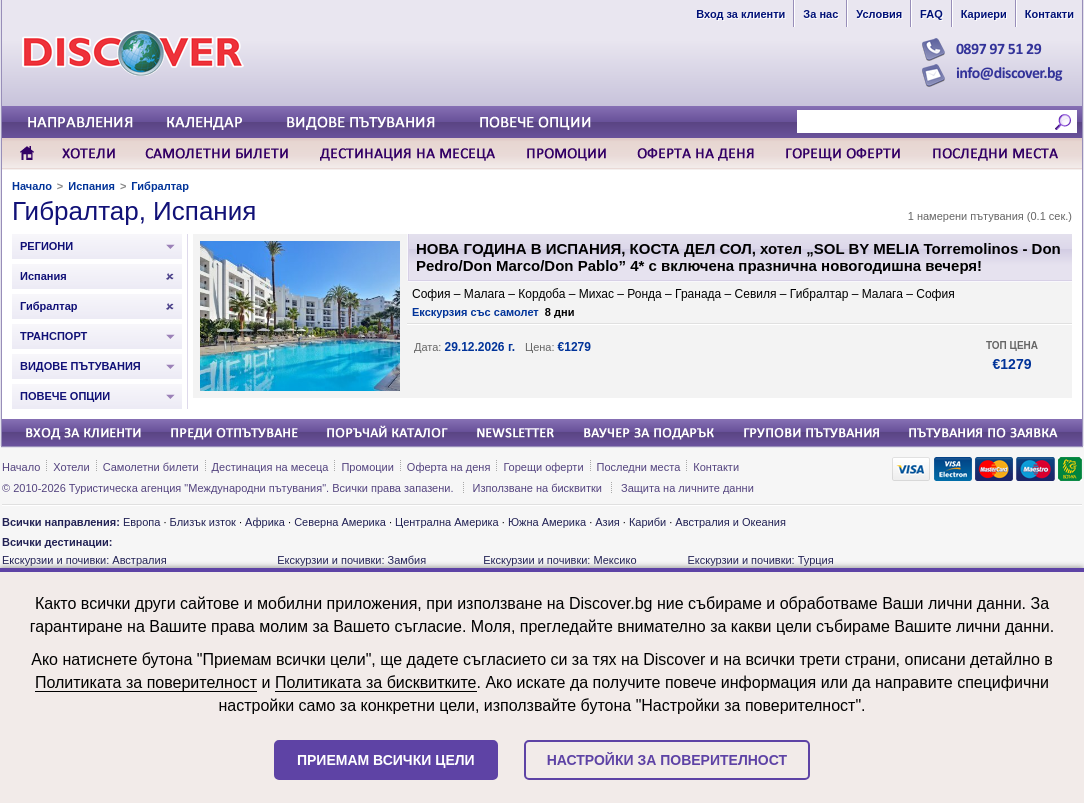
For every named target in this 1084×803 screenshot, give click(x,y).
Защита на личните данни (687, 488)
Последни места (639, 467)
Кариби (647, 522)
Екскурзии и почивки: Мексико (559, 560)
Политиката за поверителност (146, 682)
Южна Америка (547, 522)
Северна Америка (340, 522)
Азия (607, 522)
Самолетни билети (151, 467)
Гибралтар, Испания (134, 211)
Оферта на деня (449, 467)
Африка (265, 522)
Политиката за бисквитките (376, 682)
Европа (142, 522)
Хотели (71, 467)
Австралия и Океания (730, 522)
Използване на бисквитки (537, 488)
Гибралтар (160, 186)
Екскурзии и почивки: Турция (760, 560)
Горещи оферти (543, 467)
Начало (32, 186)
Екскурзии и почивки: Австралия (84, 560)
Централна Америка (447, 522)
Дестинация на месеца (270, 467)
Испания (91, 186)
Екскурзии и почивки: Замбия (351, 560)
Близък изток (203, 522)
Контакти (716, 467)
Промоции (367, 467)
